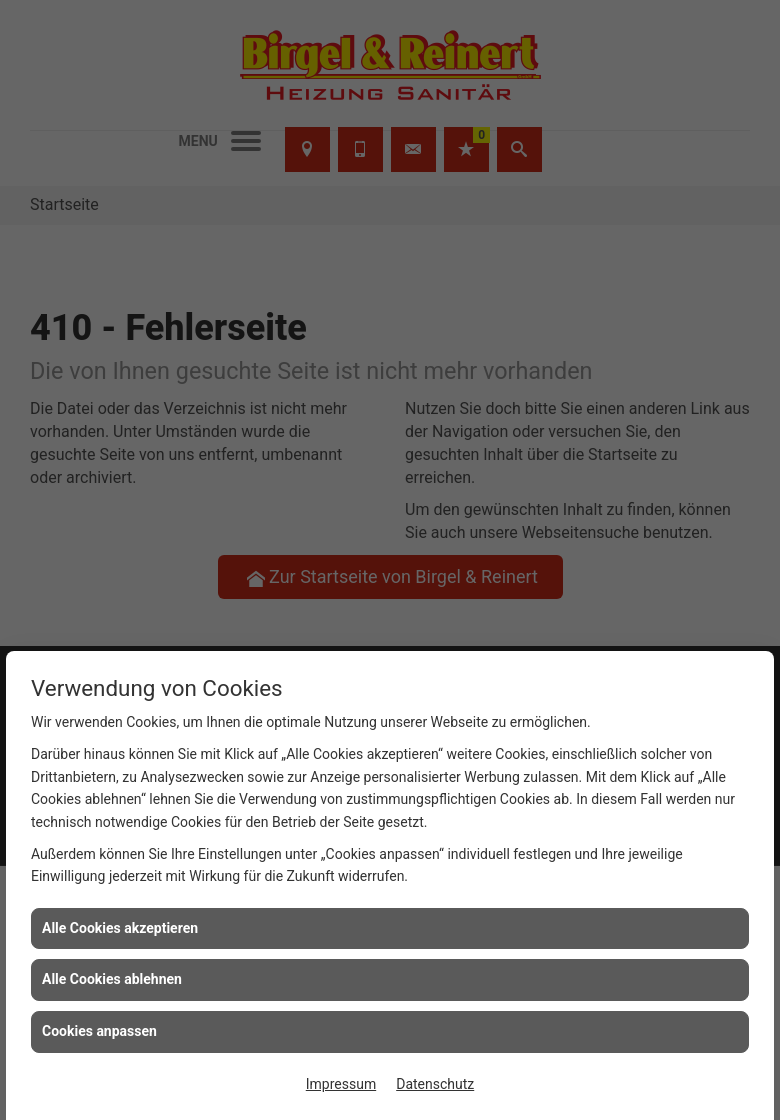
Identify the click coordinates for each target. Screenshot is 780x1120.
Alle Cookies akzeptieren (120, 928)
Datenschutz (435, 1084)
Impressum (341, 1084)
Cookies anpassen (99, 1031)
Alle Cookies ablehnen (112, 979)
